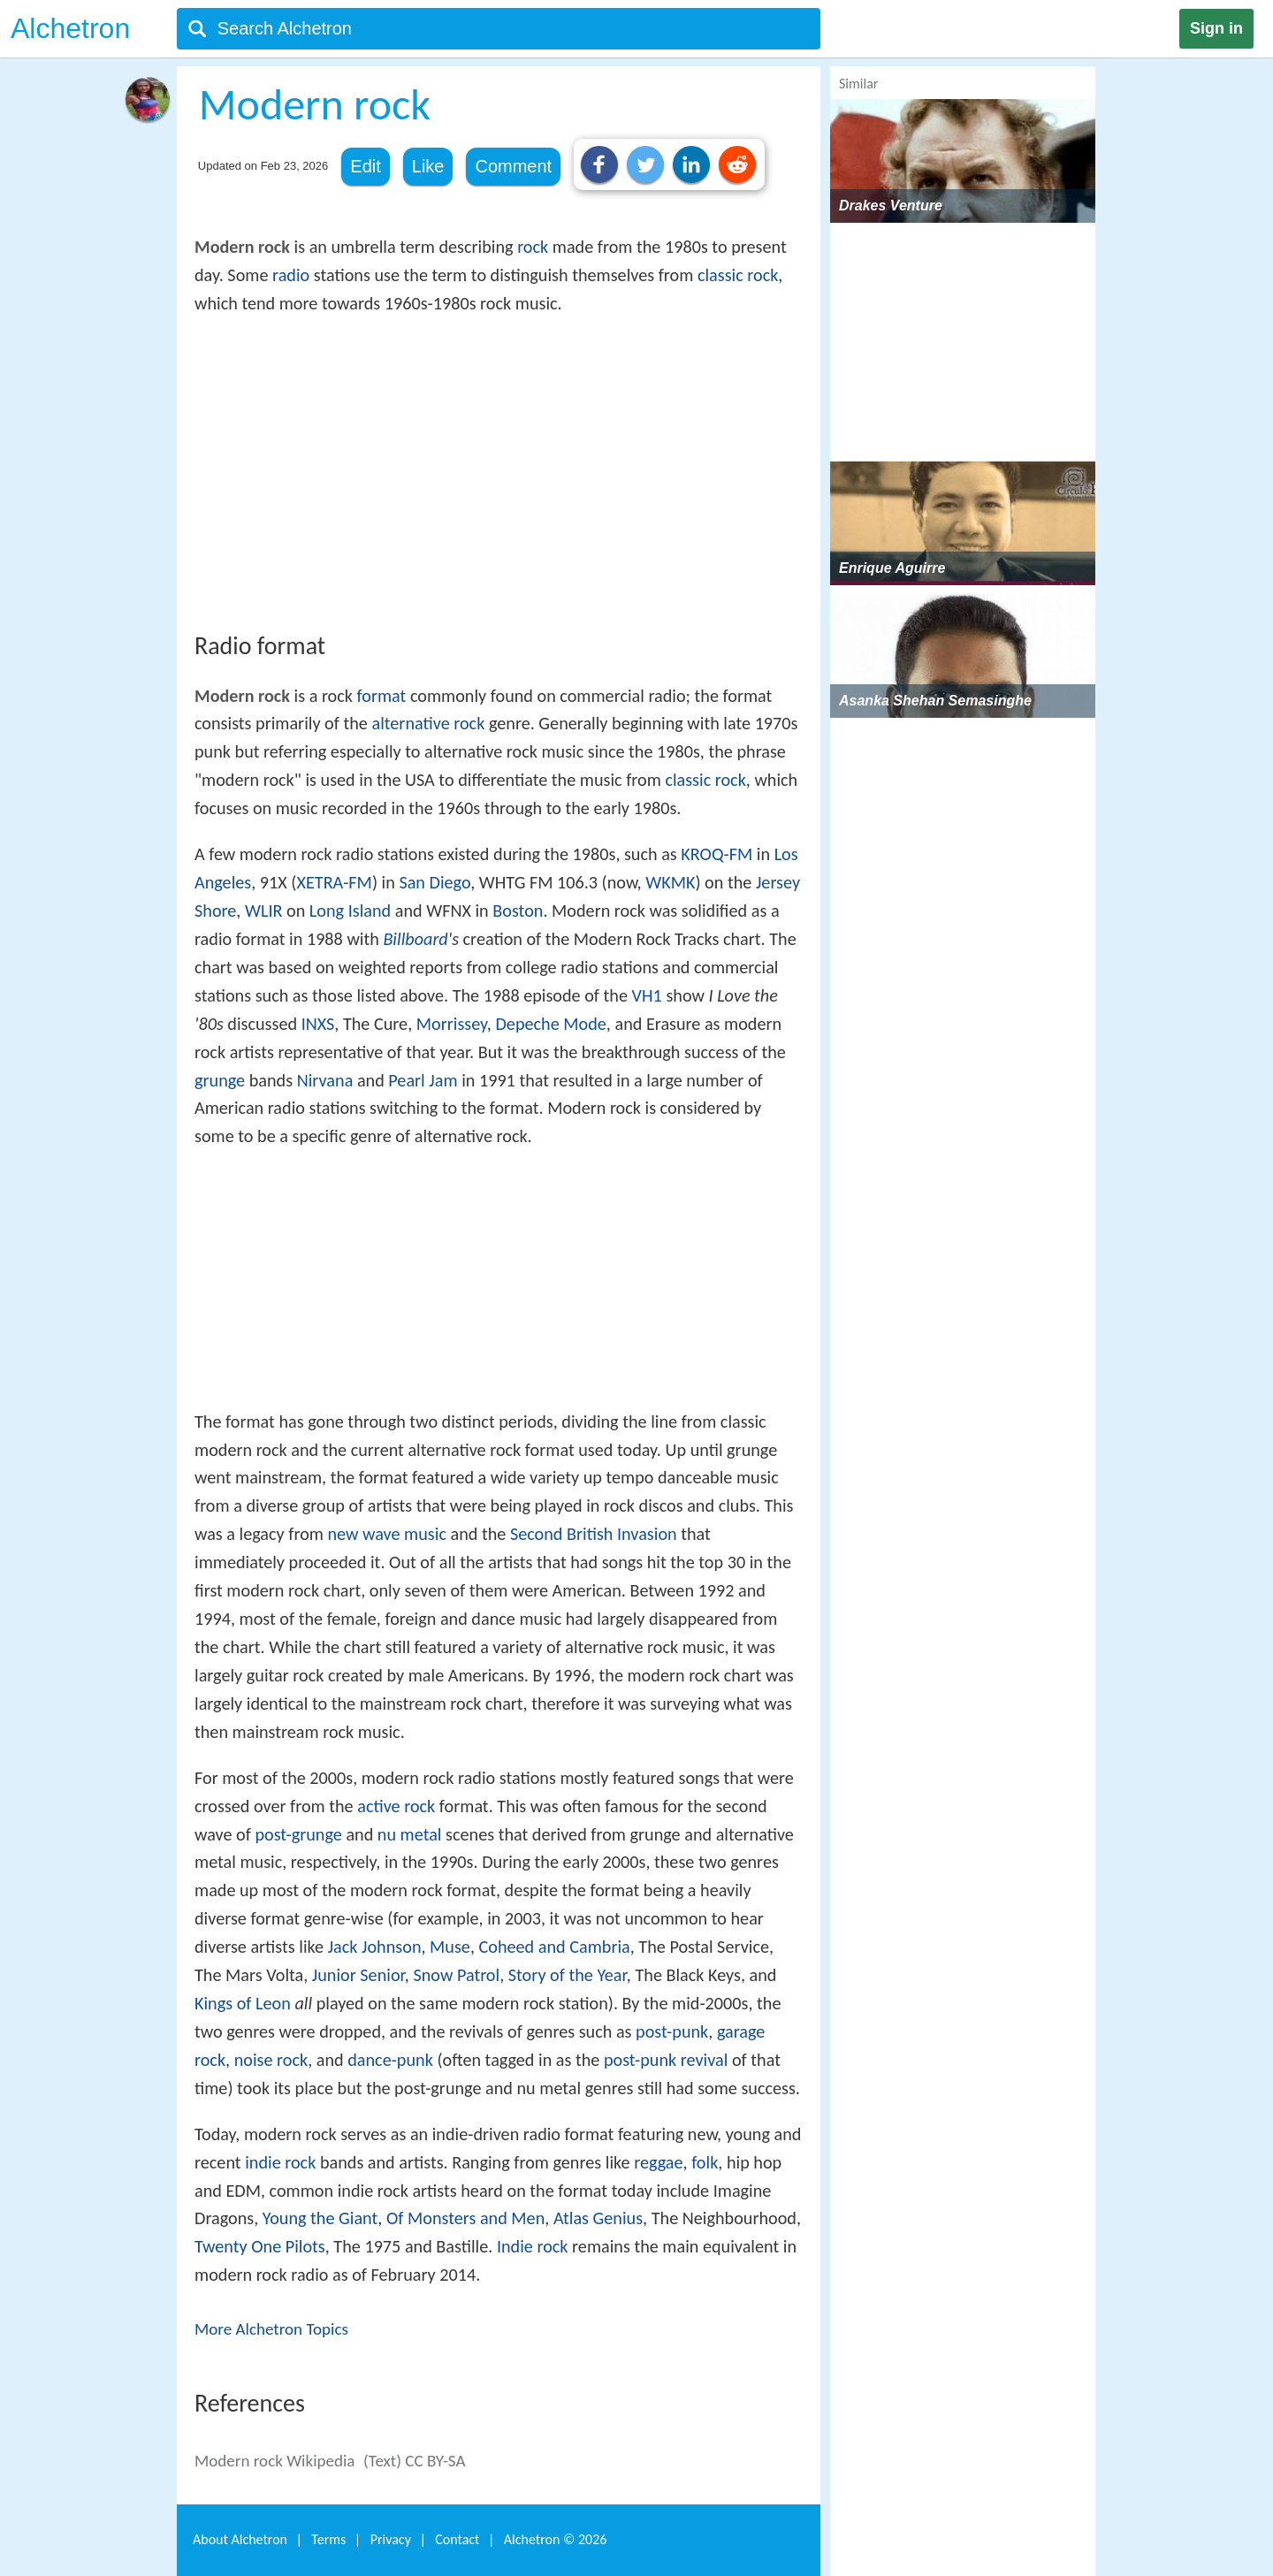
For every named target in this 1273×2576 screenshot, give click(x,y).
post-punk (672, 2031)
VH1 (647, 995)
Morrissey (451, 1023)
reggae (658, 2162)
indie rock (280, 2162)
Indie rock (532, 2246)
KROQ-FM (716, 854)
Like (428, 166)
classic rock (737, 275)
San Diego (434, 882)
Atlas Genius (598, 2218)
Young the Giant (320, 2218)
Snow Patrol (456, 1974)
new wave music (387, 1533)
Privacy (390, 2539)
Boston (517, 910)
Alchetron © (555, 2539)
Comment (513, 166)
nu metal (409, 1834)
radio (290, 275)
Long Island (350, 910)
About (240, 2539)
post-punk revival (666, 2059)
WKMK (670, 882)
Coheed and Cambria (554, 1946)
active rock (396, 1806)
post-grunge (298, 1834)
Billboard (415, 938)
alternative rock (427, 723)
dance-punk (390, 2059)
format (382, 695)
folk (704, 2162)
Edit (365, 166)
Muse (450, 1946)
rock (532, 246)
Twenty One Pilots (259, 2246)
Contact (457, 2539)
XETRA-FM (333, 882)
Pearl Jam (422, 1080)
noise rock (271, 2059)
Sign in (1216, 28)
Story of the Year (567, 1974)
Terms (328, 2539)
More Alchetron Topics (271, 2329)
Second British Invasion (593, 1533)
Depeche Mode (550, 1023)
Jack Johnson (375, 1946)
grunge (219, 1080)
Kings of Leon (242, 2003)
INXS (318, 1023)
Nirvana (325, 1080)
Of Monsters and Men (465, 2218)
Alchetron (70, 28)
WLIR (264, 910)
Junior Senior (358, 1974)
